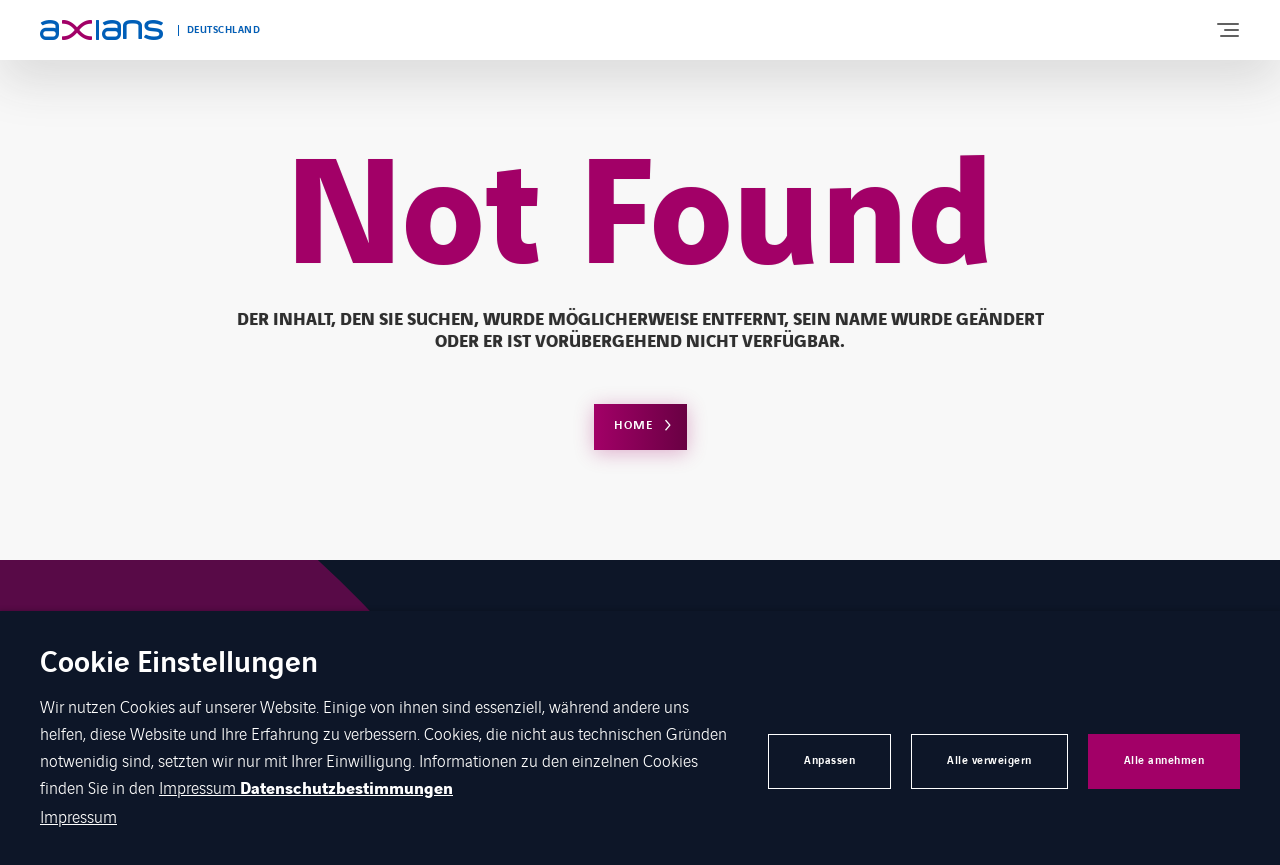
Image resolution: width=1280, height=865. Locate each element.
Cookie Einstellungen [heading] (179, 664)
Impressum (199, 787)
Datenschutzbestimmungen (346, 789)
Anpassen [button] (829, 760)
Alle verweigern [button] (989, 760)
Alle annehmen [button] (1164, 760)
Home (633, 425)
